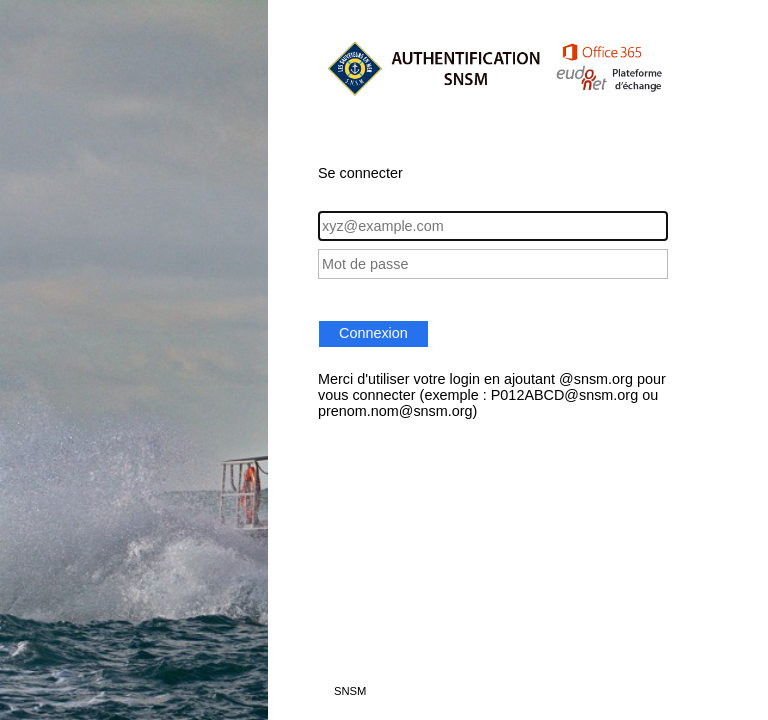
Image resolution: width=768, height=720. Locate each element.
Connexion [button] (373, 333)
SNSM (350, 691)
